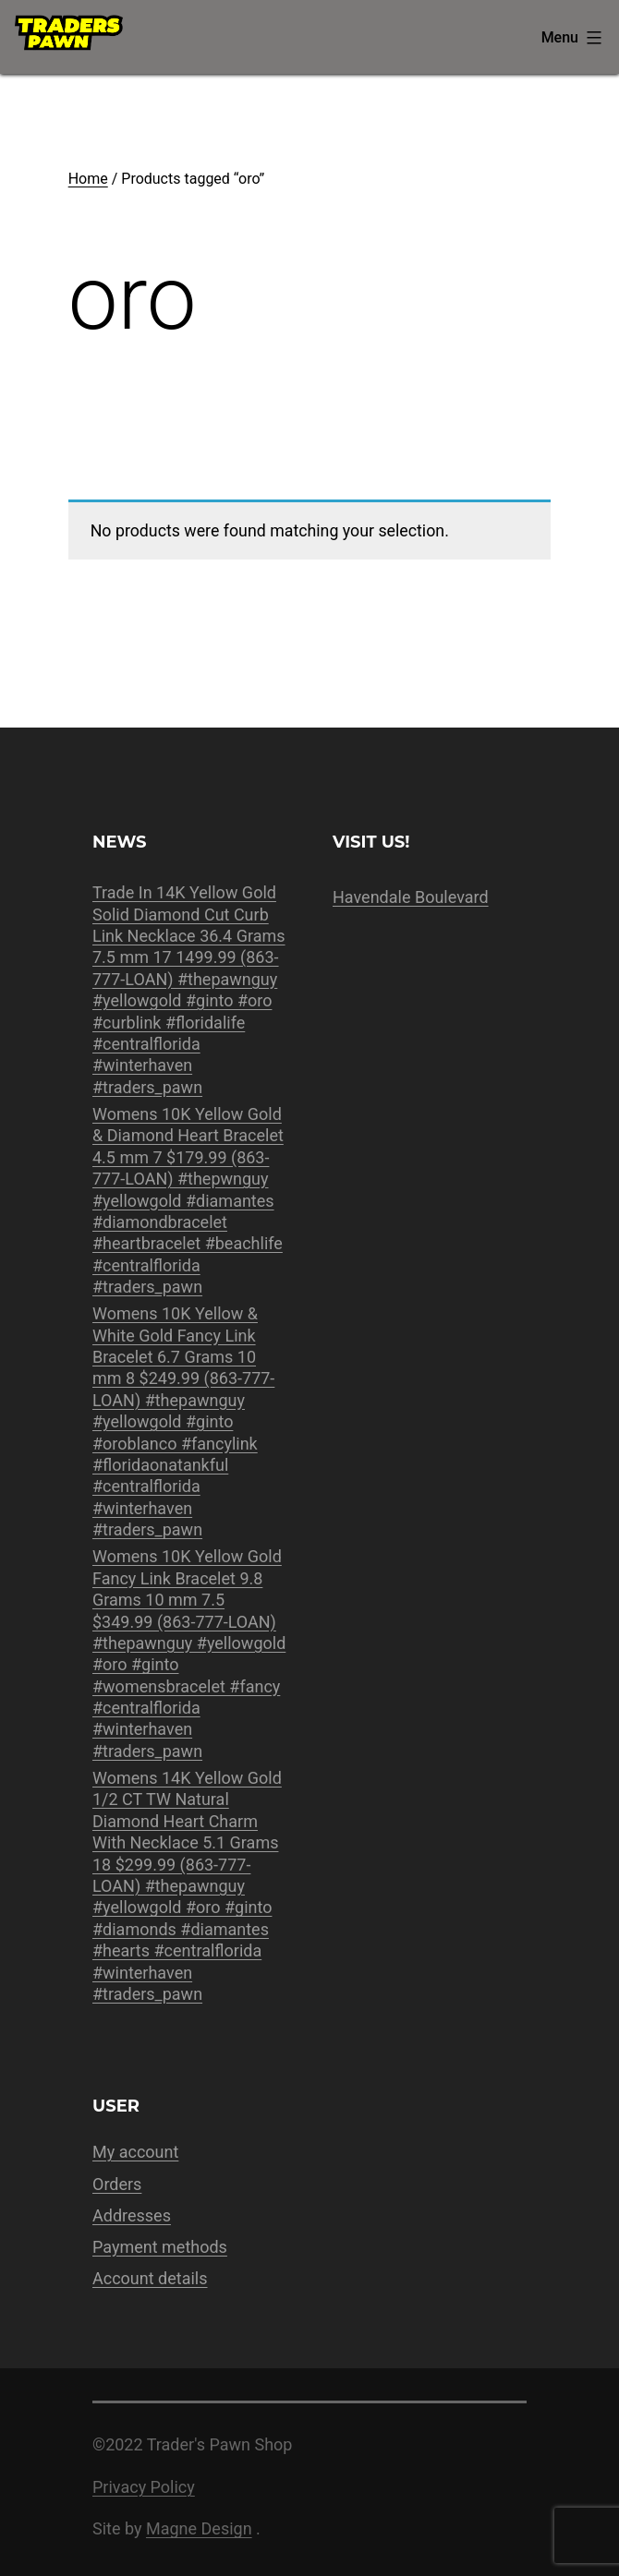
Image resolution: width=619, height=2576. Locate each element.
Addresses (131, 2215)
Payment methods (159, 2247)
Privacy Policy (143, 2487)
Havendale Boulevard (411, 897)
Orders (116, 2184)
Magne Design (199, 2528)
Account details (150, 2278)
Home (88, 178)
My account (135, 2151)
